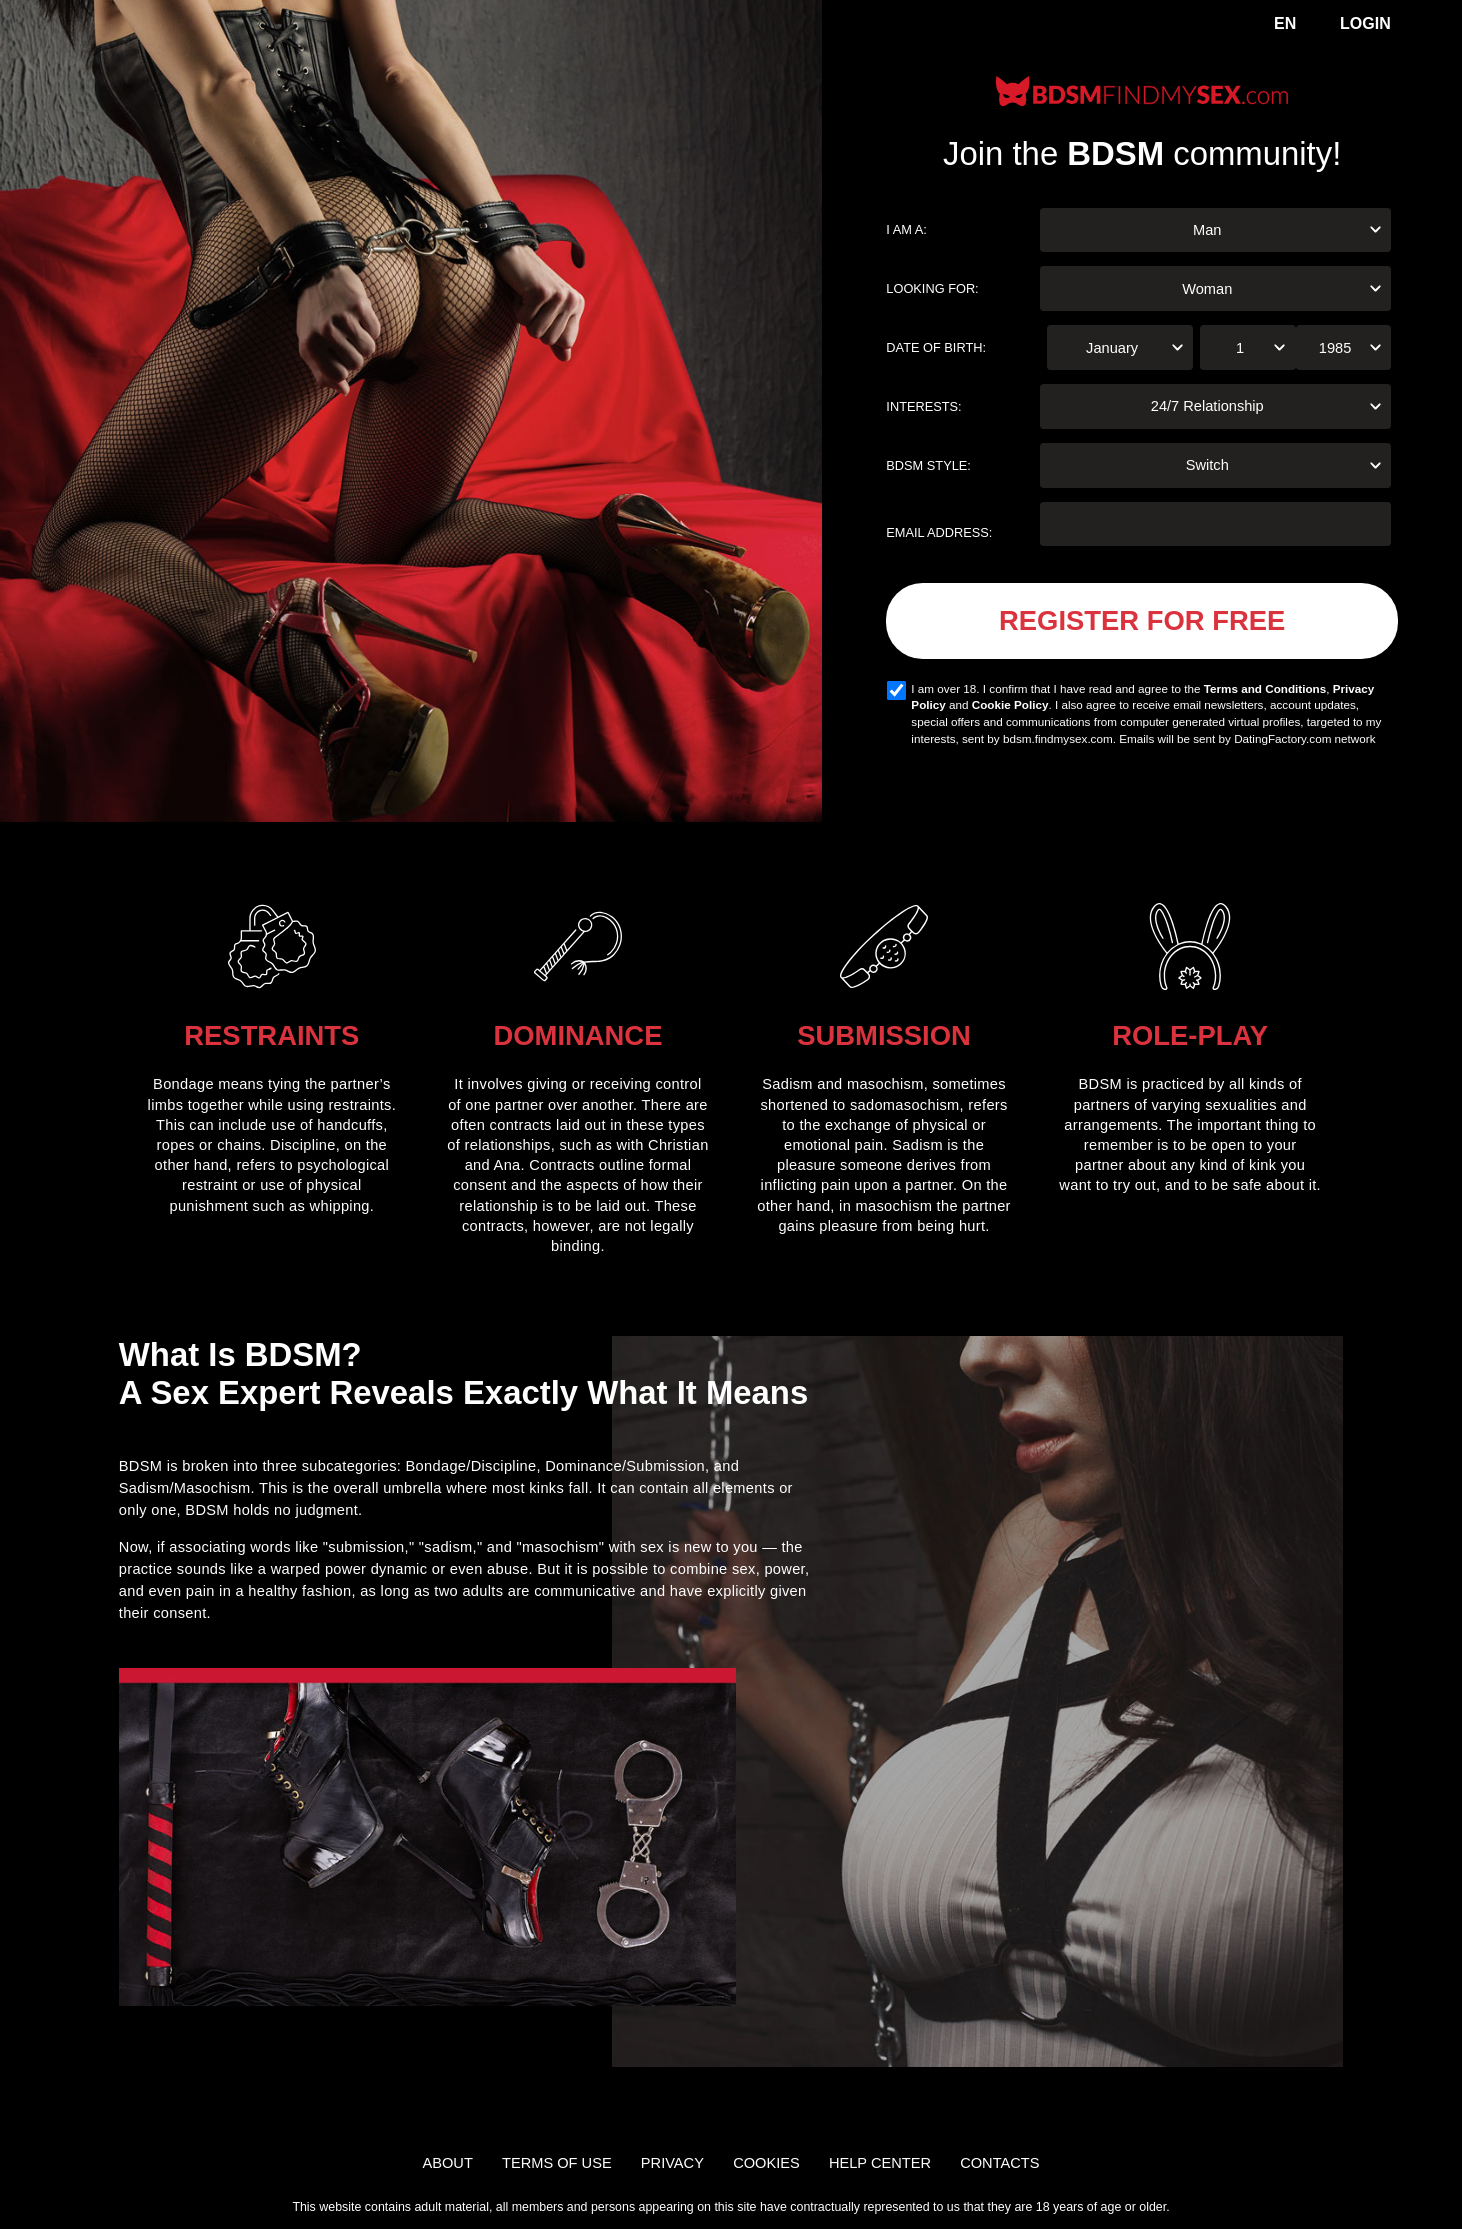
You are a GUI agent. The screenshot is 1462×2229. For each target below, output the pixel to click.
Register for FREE (1142, 620)
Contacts (999, 2163)
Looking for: (932, 288)
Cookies (766, 2163)
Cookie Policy (1010, 704)
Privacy (672, 2163)
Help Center (880, 2163)
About (448, 2163)
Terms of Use (557, 2163)
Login (1365, 23)
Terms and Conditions (1265, 688)
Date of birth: (936, 347)
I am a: (906, 229)
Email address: (939, 532)
